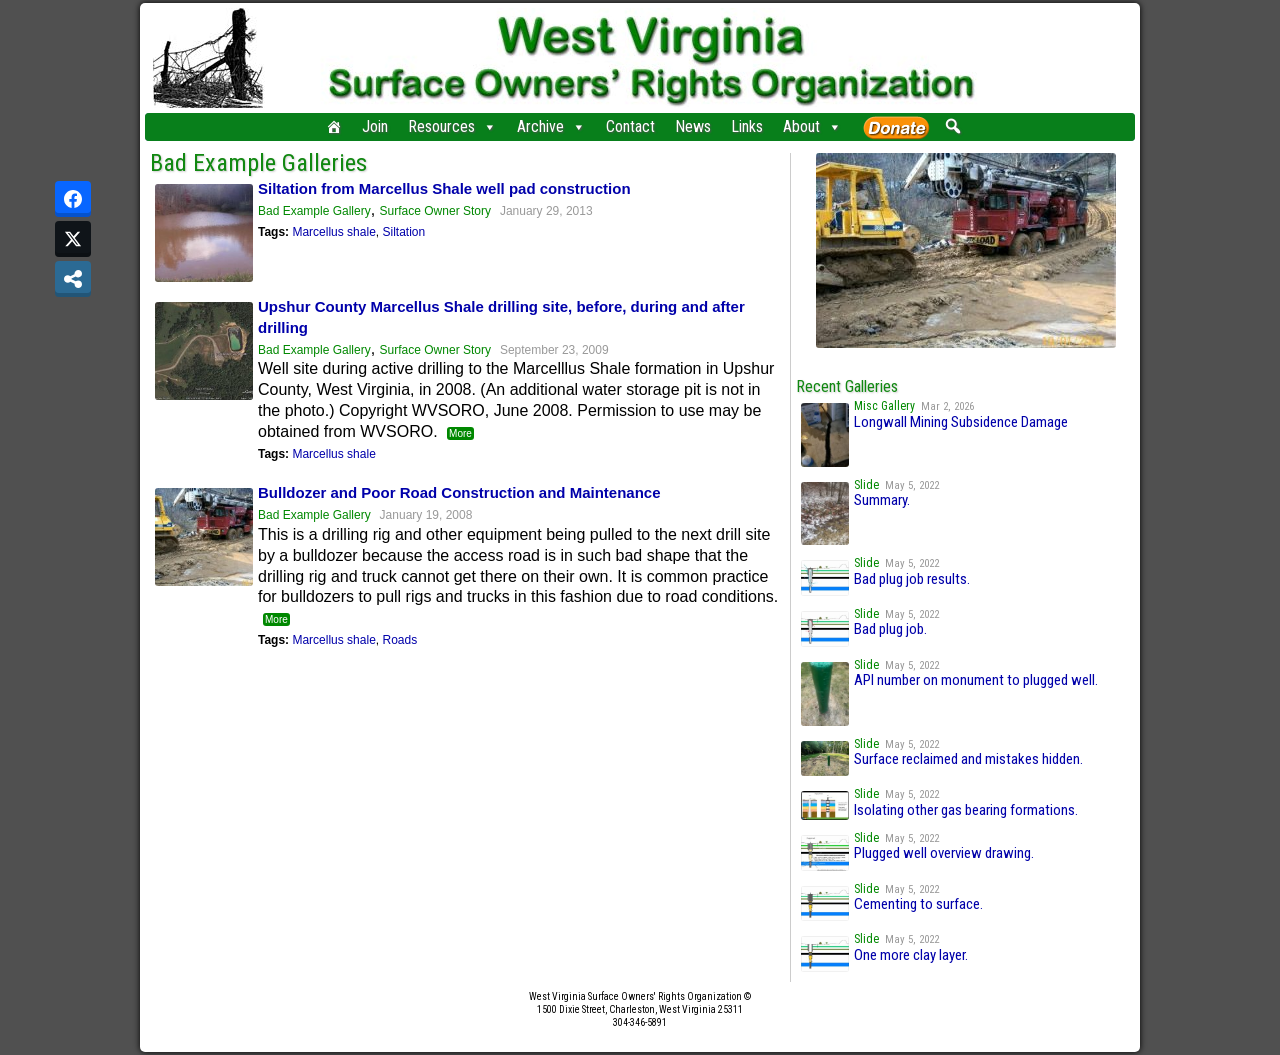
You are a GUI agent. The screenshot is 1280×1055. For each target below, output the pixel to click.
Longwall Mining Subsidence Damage (961, 422)
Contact (630, 126)
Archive (551, 127)
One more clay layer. (911, 955)
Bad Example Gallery (314, 211)
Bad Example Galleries (258, 163)
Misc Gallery (884, 406)
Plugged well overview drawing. (944, 853)
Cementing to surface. (918, 904)
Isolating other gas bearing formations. (966, 810)
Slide (866, 485)
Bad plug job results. (912, 579)
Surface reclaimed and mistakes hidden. (968, 759)
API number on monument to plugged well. (976, 680)
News (693, 126)
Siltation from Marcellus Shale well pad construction (444, 188)
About (812, 127)
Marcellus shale (333, 232)
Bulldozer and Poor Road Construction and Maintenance (459, 492)
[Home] (334, 127)
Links (747, 126)
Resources (452, 127)
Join (375, 126)
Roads (399, 640)
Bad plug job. (890, 629)
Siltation (403, 232)
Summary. (882, 500)
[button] (952, 126)
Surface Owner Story (435, 211)
